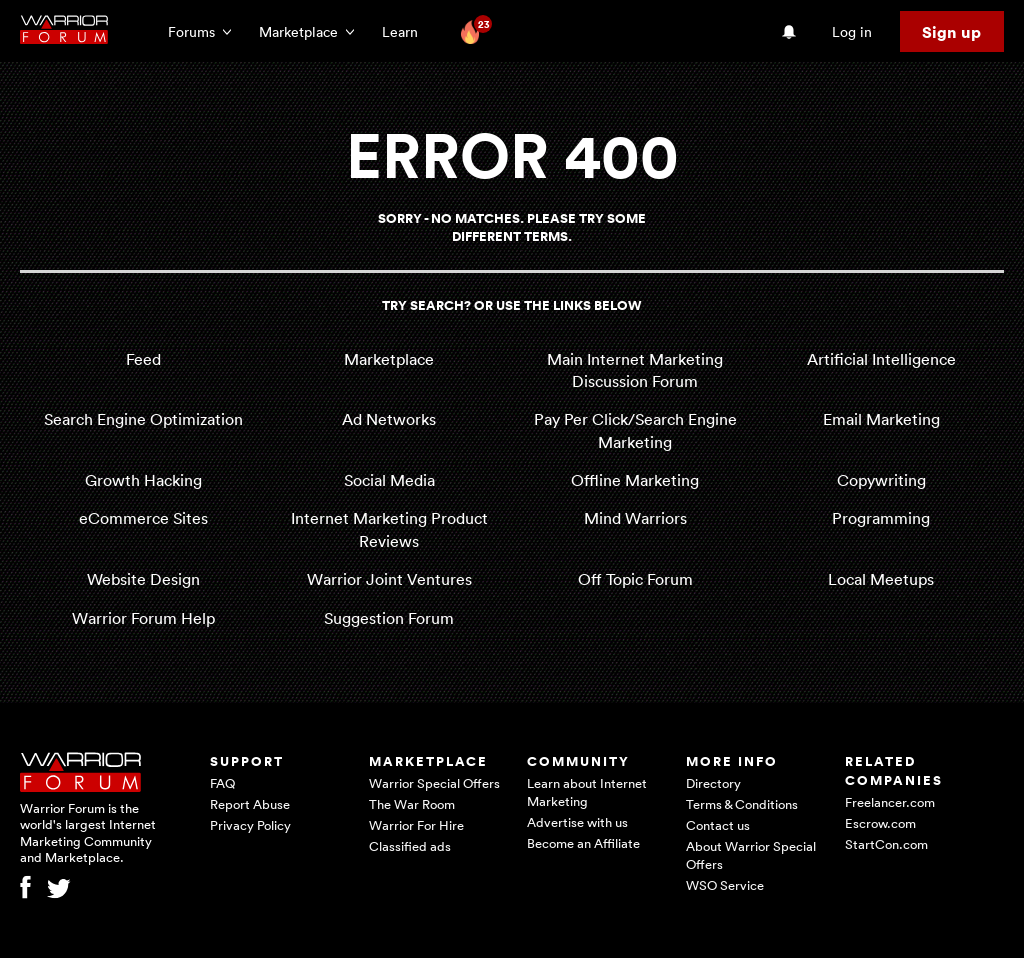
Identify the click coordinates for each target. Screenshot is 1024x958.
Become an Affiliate (583, 843)
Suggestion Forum (389, 618)
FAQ (222, 783)
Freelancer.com (890, 802)
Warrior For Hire (416, 825)
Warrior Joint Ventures (389, 579)
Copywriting (881, 480)
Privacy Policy (250, 825)
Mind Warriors (635, 518)
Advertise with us (577, 822)
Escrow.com (880, 823)
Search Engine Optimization (143, 419)
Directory (713, 783)
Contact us (718, 825)
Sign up (951, 32)
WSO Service (725, 885)
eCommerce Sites (143, 518)
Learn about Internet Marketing (587, 792)
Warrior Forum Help (143, 618)
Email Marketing (881, 419)
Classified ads (410, 846)
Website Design (143, 579)
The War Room (412, 804)
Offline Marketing (635, 480)
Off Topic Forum (635, 579)
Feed (143, 359)
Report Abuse (250, 804)
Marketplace (389, 359)
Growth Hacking (143, 480)
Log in (852, 31)
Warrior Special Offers (434, 783)
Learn (406, 31)
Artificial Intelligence (881, 359)
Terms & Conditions (742, 804)
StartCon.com (886, 844)
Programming (881, 518)
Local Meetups (881, 579)
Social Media (389, 480)
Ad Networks (389, 419)
